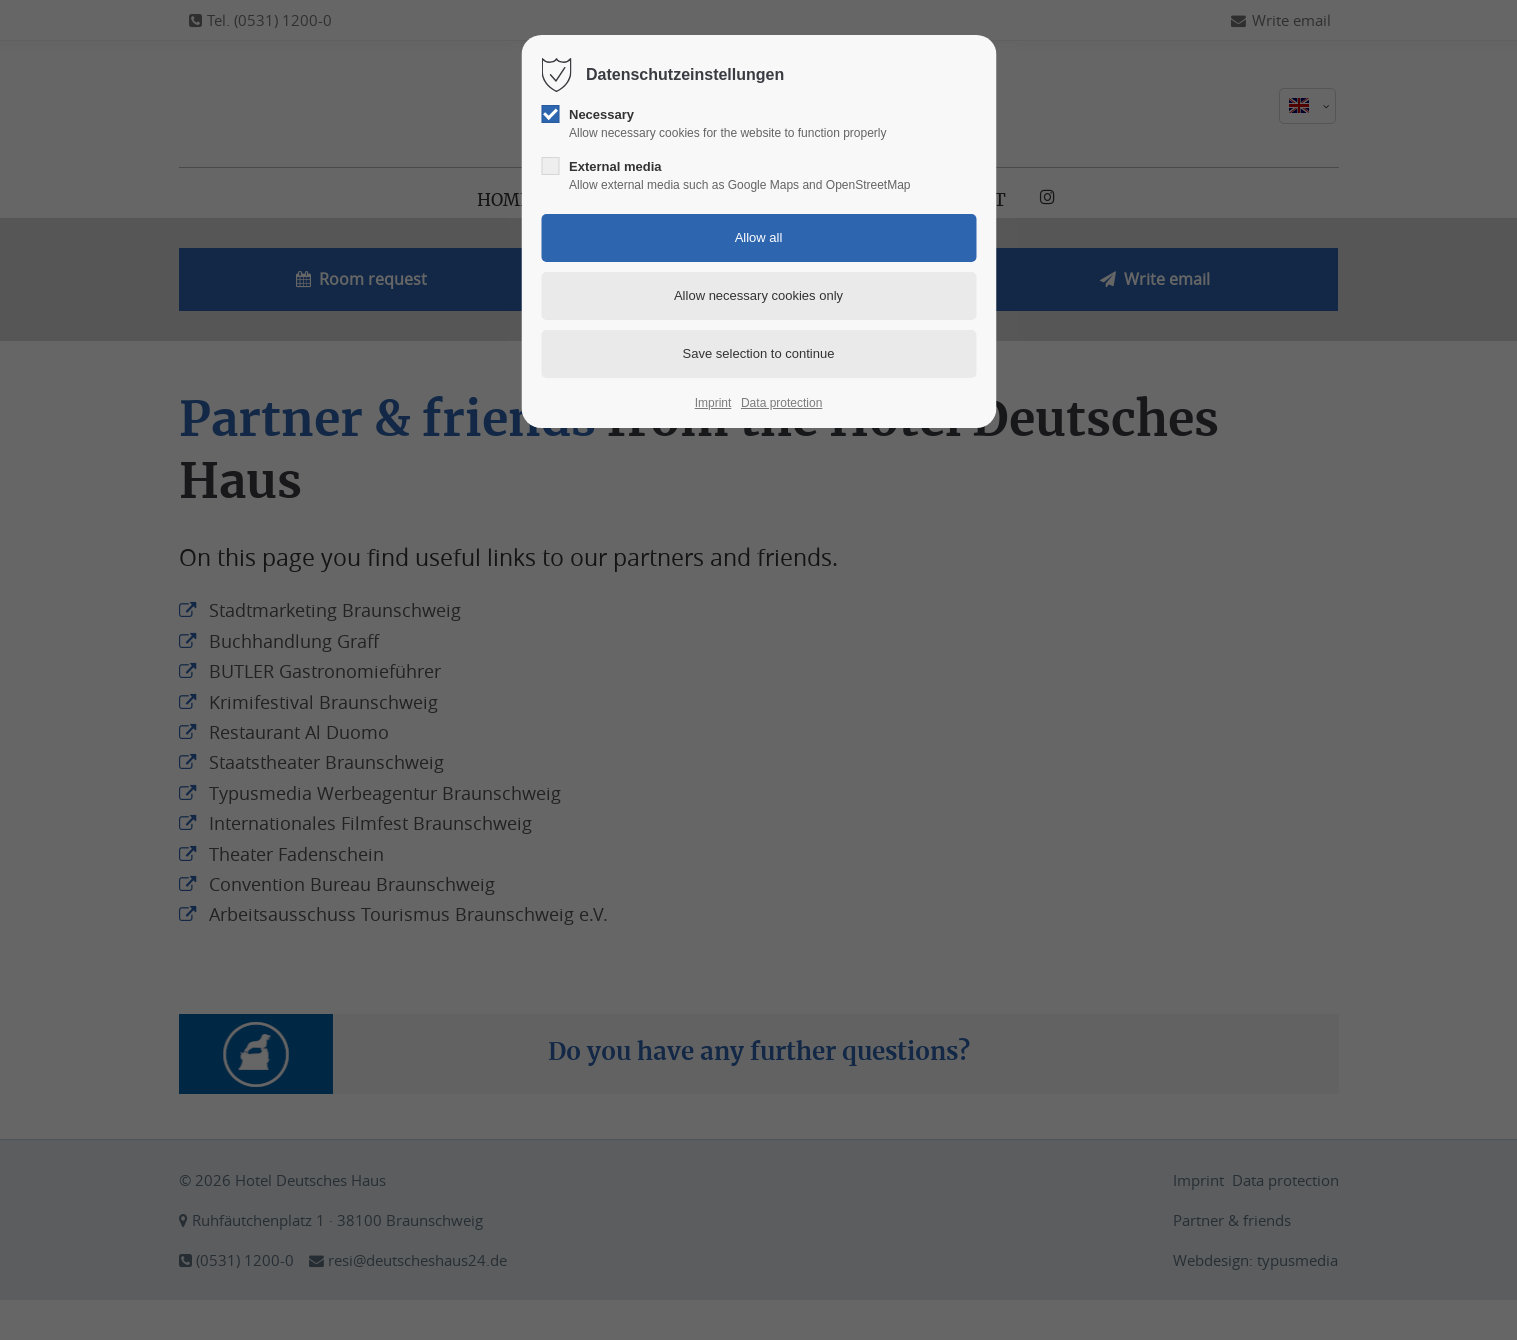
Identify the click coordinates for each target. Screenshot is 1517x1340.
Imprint (713, 403)
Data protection (781, 403)
